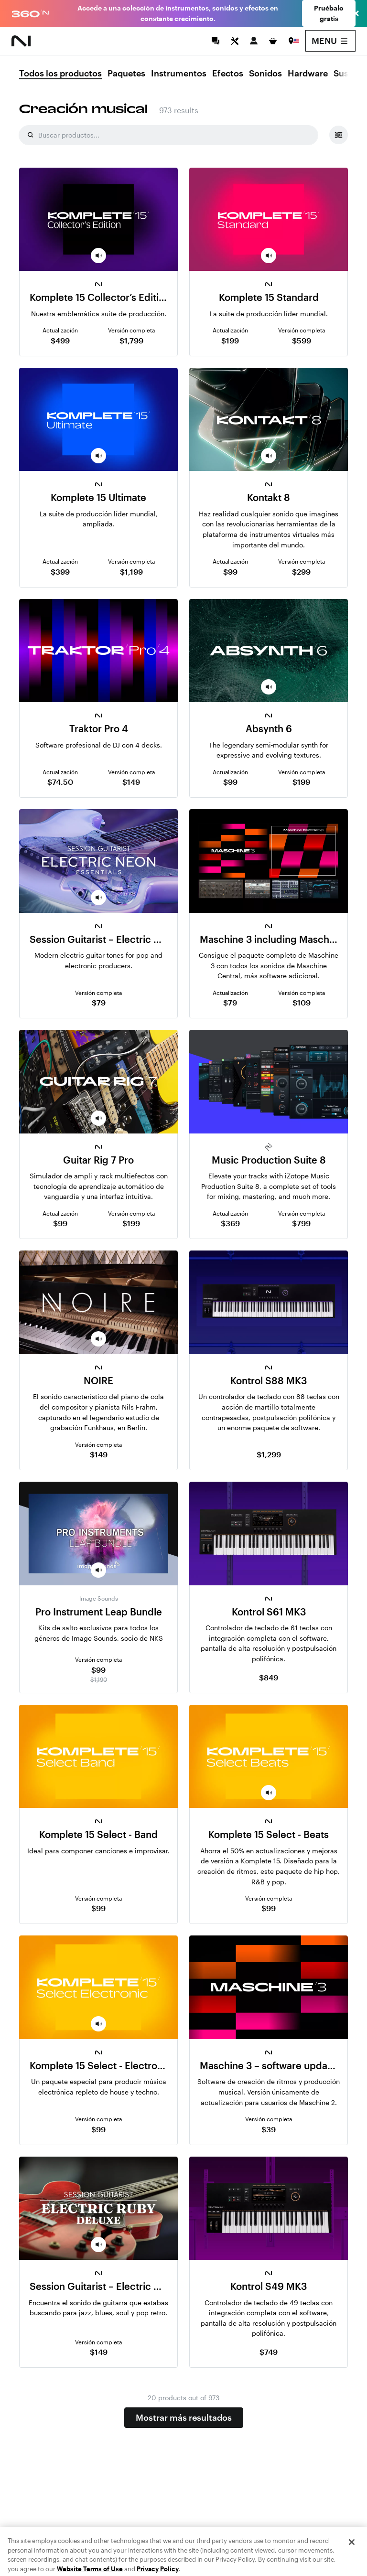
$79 (99, 1002)
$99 (230, 571)
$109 (301, 1002)
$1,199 (131, 571)
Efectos (227, 73)
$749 (268, 2351)
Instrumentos (178, 73)
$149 (131, 781)
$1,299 (269, 1454)
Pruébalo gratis (329, 13)
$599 (301, 340)
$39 (268, 2129)
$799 (301, 1223)
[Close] (351, 2559)
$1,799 (131, 340)
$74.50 (60, 781)
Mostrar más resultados (184, 2417)
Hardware (308, 73)
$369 (230, 1223)
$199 (230, 340)
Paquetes (126, 73)
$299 (301, 571)
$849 (268, 1677)
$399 (60, 571)
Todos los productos (60, 73)
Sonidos (265, 73)
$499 (60, 340)
